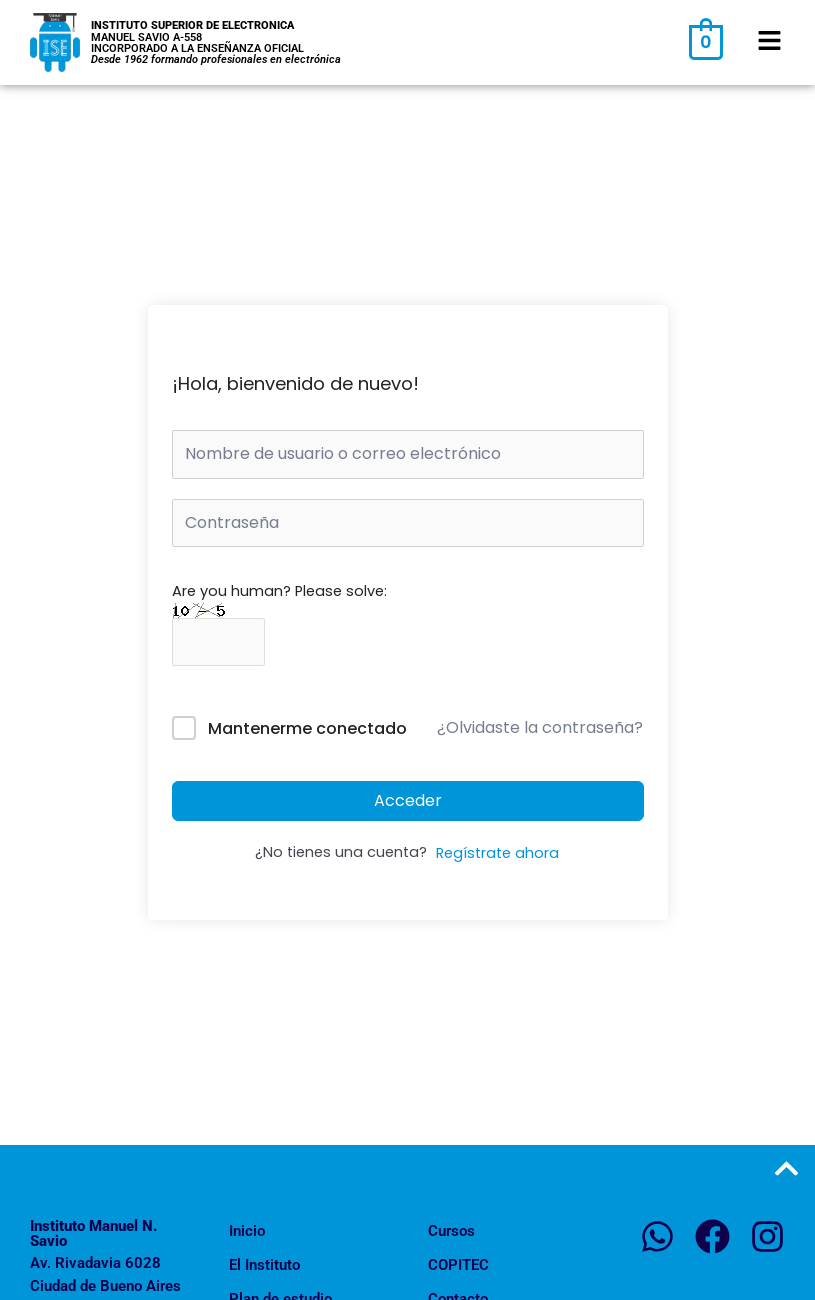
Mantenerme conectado (307, 728)
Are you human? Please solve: (279, 616)
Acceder (408, 800)
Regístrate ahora (497, 853)
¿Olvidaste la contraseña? (540, 727)
